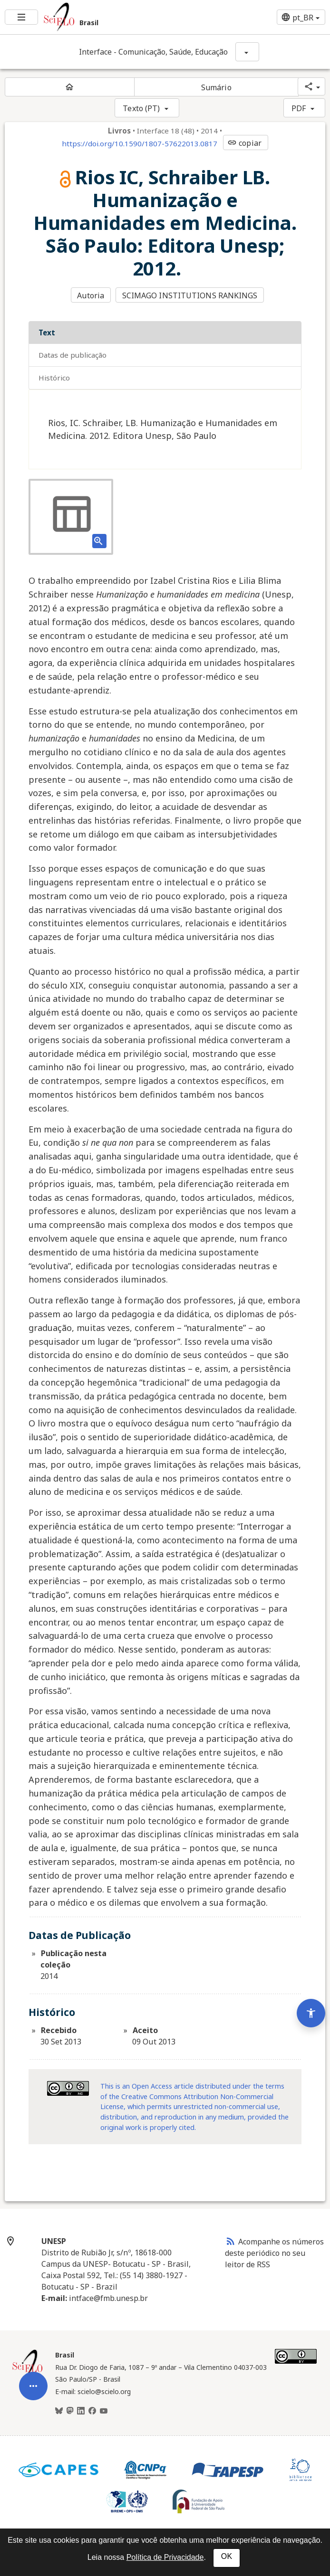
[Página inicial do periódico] (70, 86)
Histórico (54, 377)
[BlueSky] (59, 2411)
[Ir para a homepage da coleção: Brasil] (110, 17)
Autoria (90, 295)
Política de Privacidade (165, 2557)
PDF (298, 108)
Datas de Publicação (73, 355)
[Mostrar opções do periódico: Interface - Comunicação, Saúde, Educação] (247, 51)
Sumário (216, 87)
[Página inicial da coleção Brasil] (27, 2376)
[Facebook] (92, 2411)
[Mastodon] (70, 2411)
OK (226, 2556)
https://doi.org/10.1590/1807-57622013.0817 (139, 143)
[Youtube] (103, 2411)
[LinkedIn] (81, 2411)
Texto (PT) (141, 108)
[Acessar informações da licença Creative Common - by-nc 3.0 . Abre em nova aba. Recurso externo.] (68, 2088)
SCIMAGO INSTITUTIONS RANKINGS (190, 295)
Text (47, 332)
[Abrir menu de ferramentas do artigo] (33, 2408)
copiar (244, 143)
